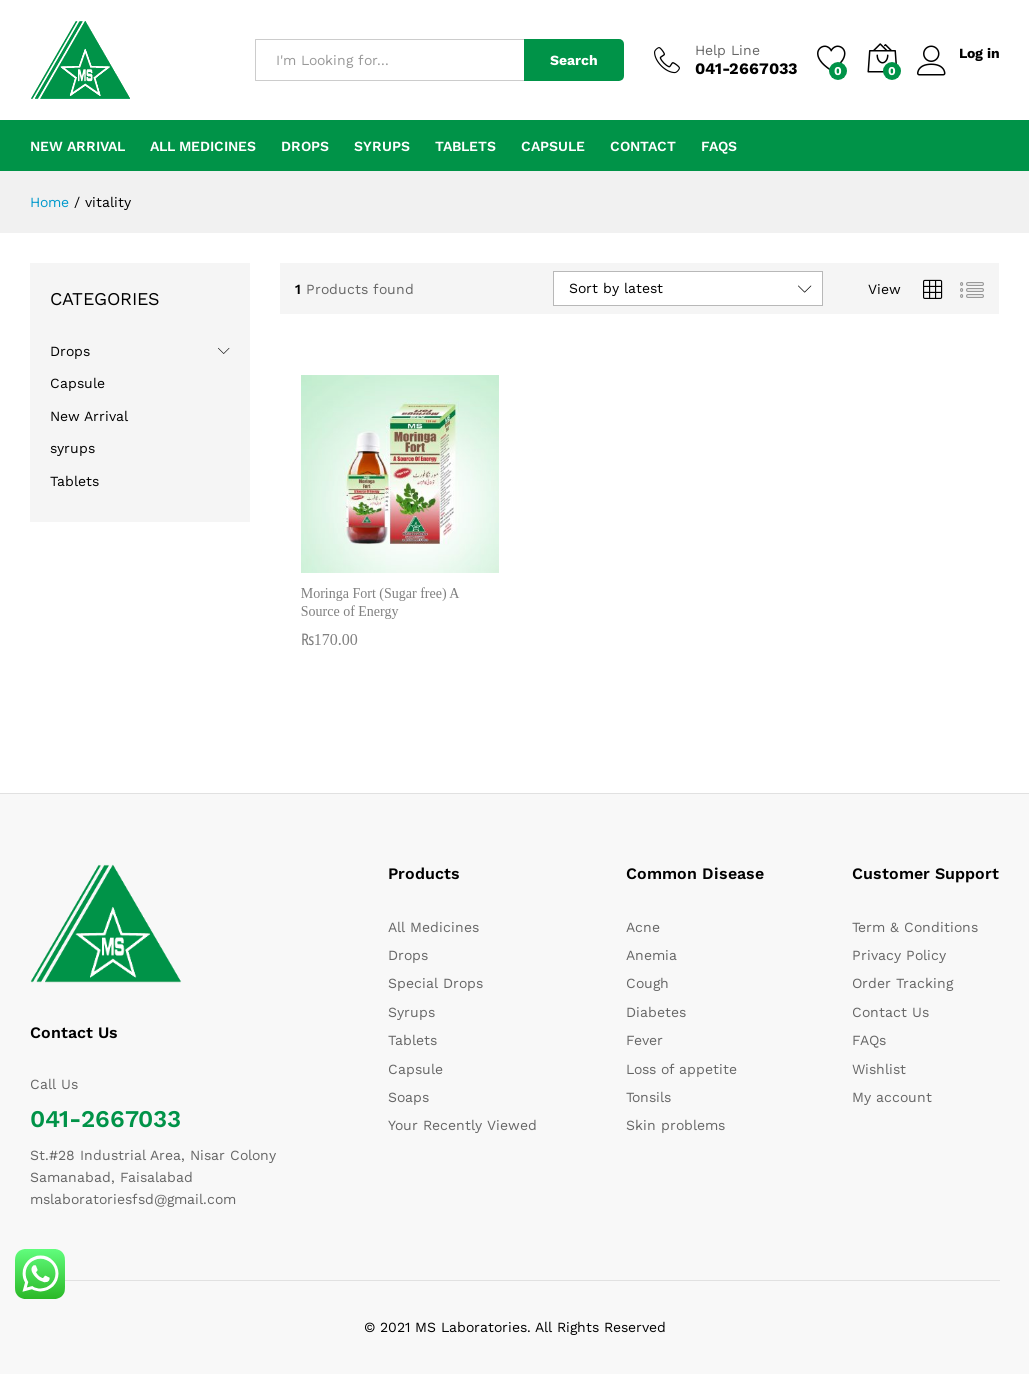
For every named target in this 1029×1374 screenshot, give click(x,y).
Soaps (408, 1097)
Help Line (727, 50)
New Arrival (77, 146)
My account (892, 1097)
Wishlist (879, 1069)
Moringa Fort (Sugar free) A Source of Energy (380, 602)
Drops (70, 351)
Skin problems (675, 1125)
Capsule (553, 146)
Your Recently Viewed (462, 1125)
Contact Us (890, 1012)
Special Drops (435, 983)
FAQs (719, 146)
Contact (643, 146)
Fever (644, 1040)
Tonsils (648, 1097)
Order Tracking (902, 983)
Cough (647, 983)
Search (574, 60)
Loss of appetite (681, 1069)
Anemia (651, 955)
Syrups (411, 1012)
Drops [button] (305, 146)
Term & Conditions (915, 927)
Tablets (465, 146)
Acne (643, 927)
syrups (382, 146)
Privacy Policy (899, 955)
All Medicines (203, 146)
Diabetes (656, 1012)
